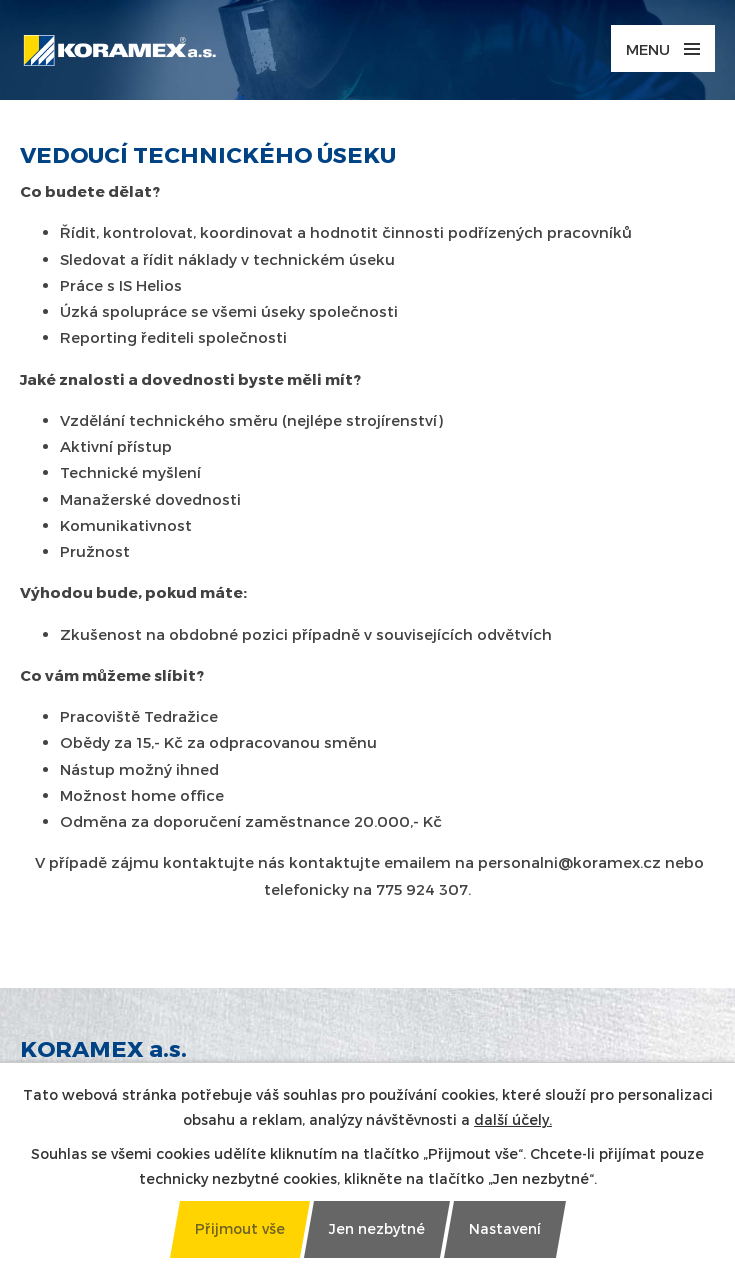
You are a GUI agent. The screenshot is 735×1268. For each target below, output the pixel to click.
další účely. (513, 1119)
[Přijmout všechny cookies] (239, 1229)
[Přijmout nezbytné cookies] (376, 1229)
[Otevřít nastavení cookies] (504, 1229)
